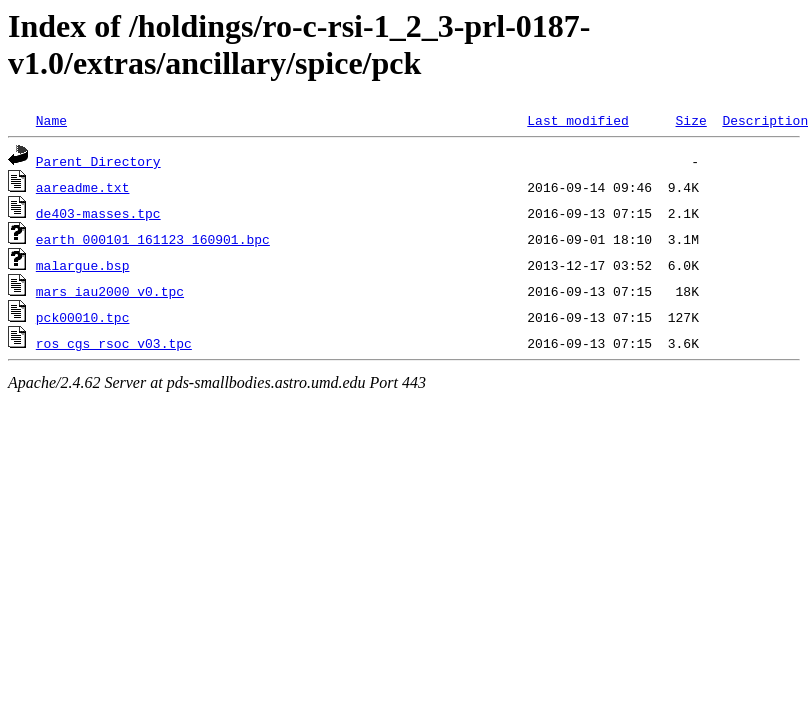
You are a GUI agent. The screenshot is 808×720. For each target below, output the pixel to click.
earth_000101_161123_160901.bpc (153, 239)
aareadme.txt (83, 187)
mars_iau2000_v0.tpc (110, 291)
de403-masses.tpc (98, 213)
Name (51, 120)
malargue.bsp (83, 265)
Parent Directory (98, 161)
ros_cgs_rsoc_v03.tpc (114, 343)
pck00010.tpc (83, 317)
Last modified (577, 120)
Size (690, 120)
